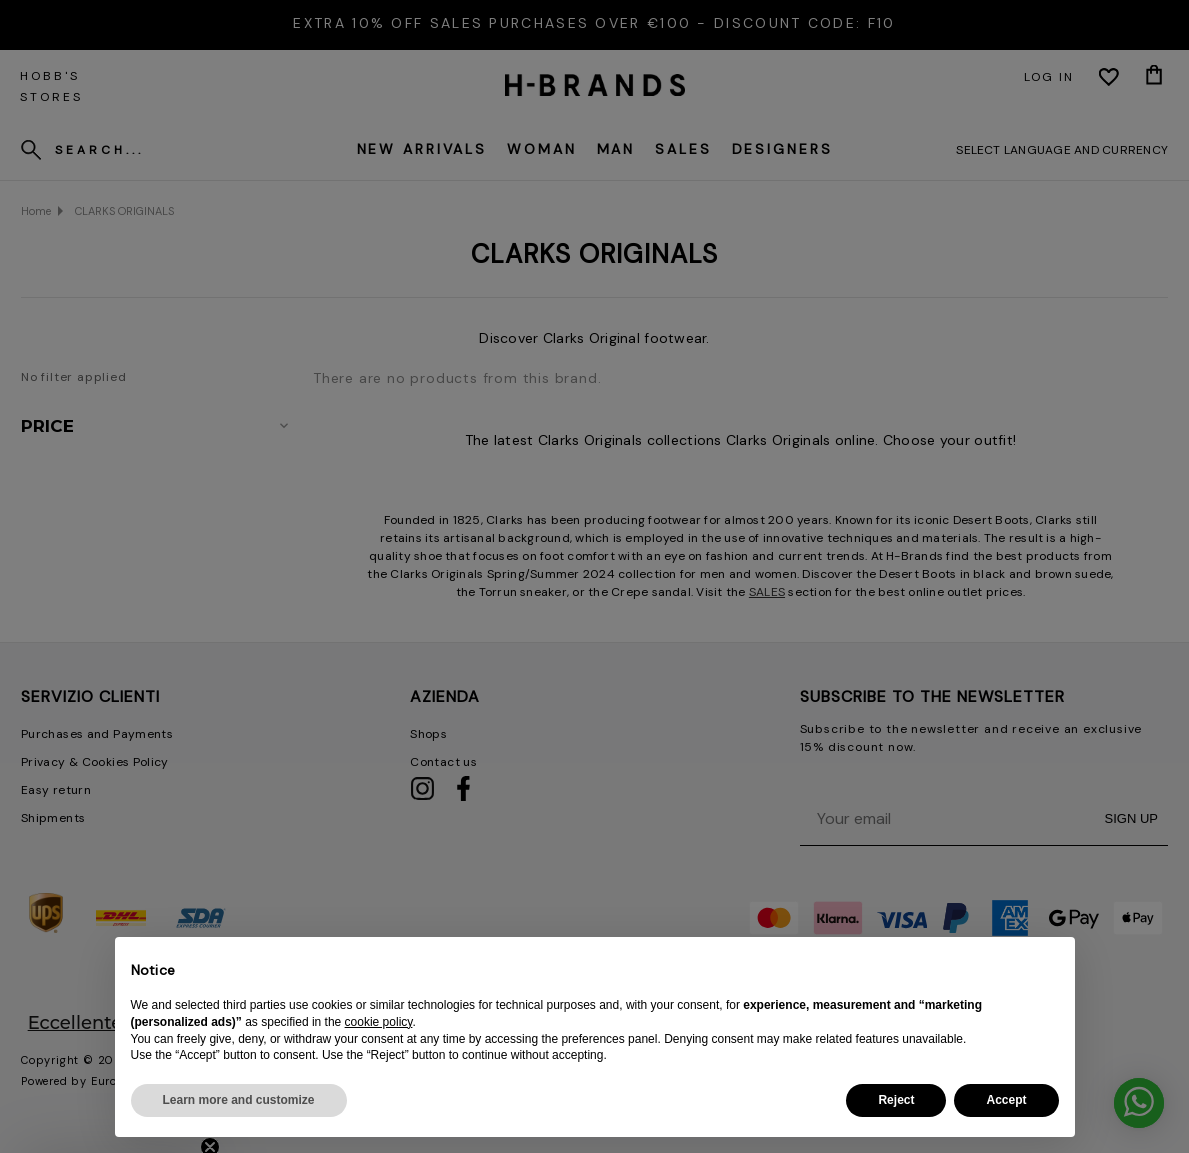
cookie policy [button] (379, 1022)
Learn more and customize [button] (239, 1100)
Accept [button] (1006, 1100)
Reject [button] (896, 1100)
